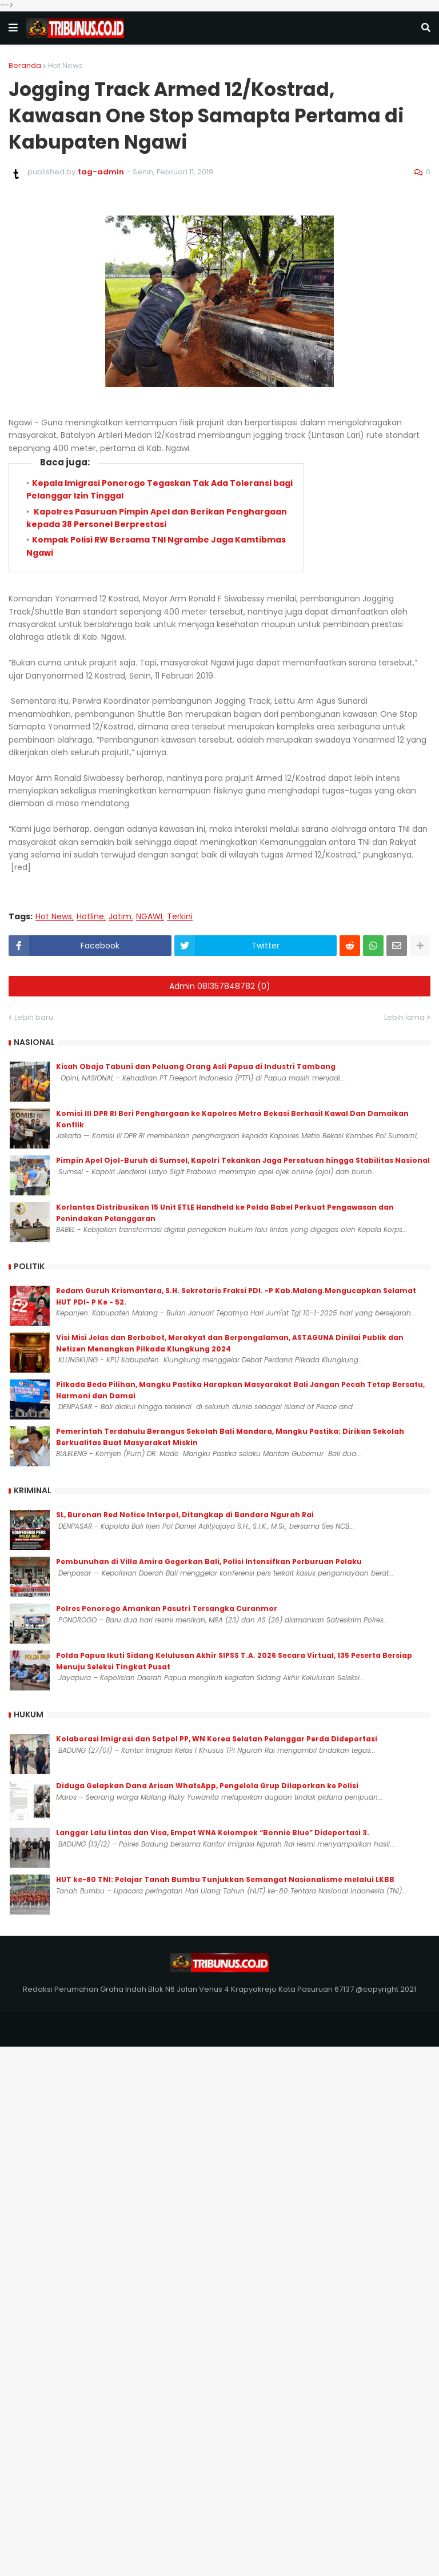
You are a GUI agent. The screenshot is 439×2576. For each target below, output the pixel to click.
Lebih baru (33, 1017)
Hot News (65, 65)
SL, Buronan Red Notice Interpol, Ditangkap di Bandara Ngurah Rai (185, 1515)
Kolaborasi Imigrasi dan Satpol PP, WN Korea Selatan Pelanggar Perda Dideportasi (216, 1739)
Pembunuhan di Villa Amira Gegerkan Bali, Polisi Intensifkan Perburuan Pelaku (209, 1561)
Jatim (120, 916)
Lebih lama (404, 1017)
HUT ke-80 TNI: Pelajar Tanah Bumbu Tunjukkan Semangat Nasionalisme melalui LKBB (225, 1879)
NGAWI (149, 916)
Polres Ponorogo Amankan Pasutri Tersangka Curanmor (166, 1608)
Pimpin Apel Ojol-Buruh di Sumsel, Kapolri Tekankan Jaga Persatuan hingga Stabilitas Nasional (243, 1160)
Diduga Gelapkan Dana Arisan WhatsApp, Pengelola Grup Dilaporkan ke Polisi (207, 1786)
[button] (13, 28)
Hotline (90, 916)
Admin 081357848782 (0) (219, 986)
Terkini (180, 916)
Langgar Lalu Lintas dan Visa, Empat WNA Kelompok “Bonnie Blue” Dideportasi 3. (212, 1832)
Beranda (25, 65)
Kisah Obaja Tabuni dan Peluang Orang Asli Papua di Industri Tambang (196, 1066)
